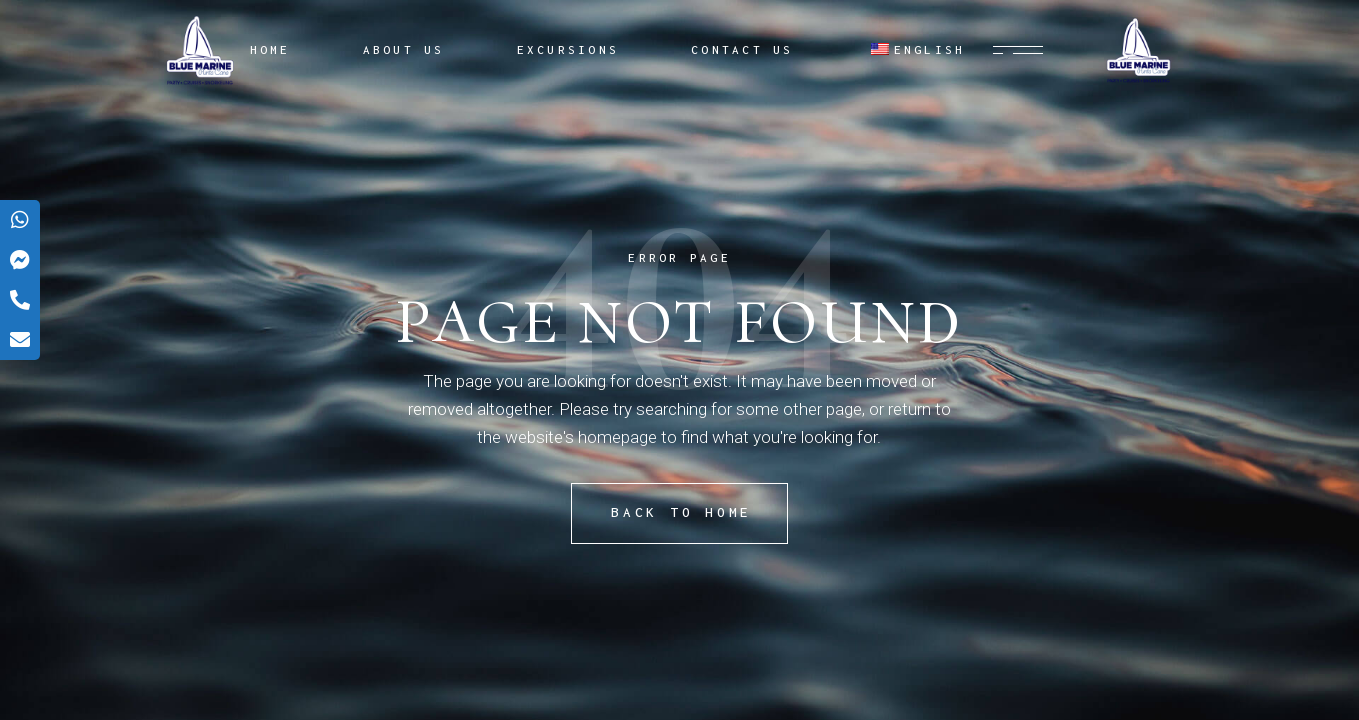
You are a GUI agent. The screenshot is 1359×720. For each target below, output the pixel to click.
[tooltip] (20, 220)
